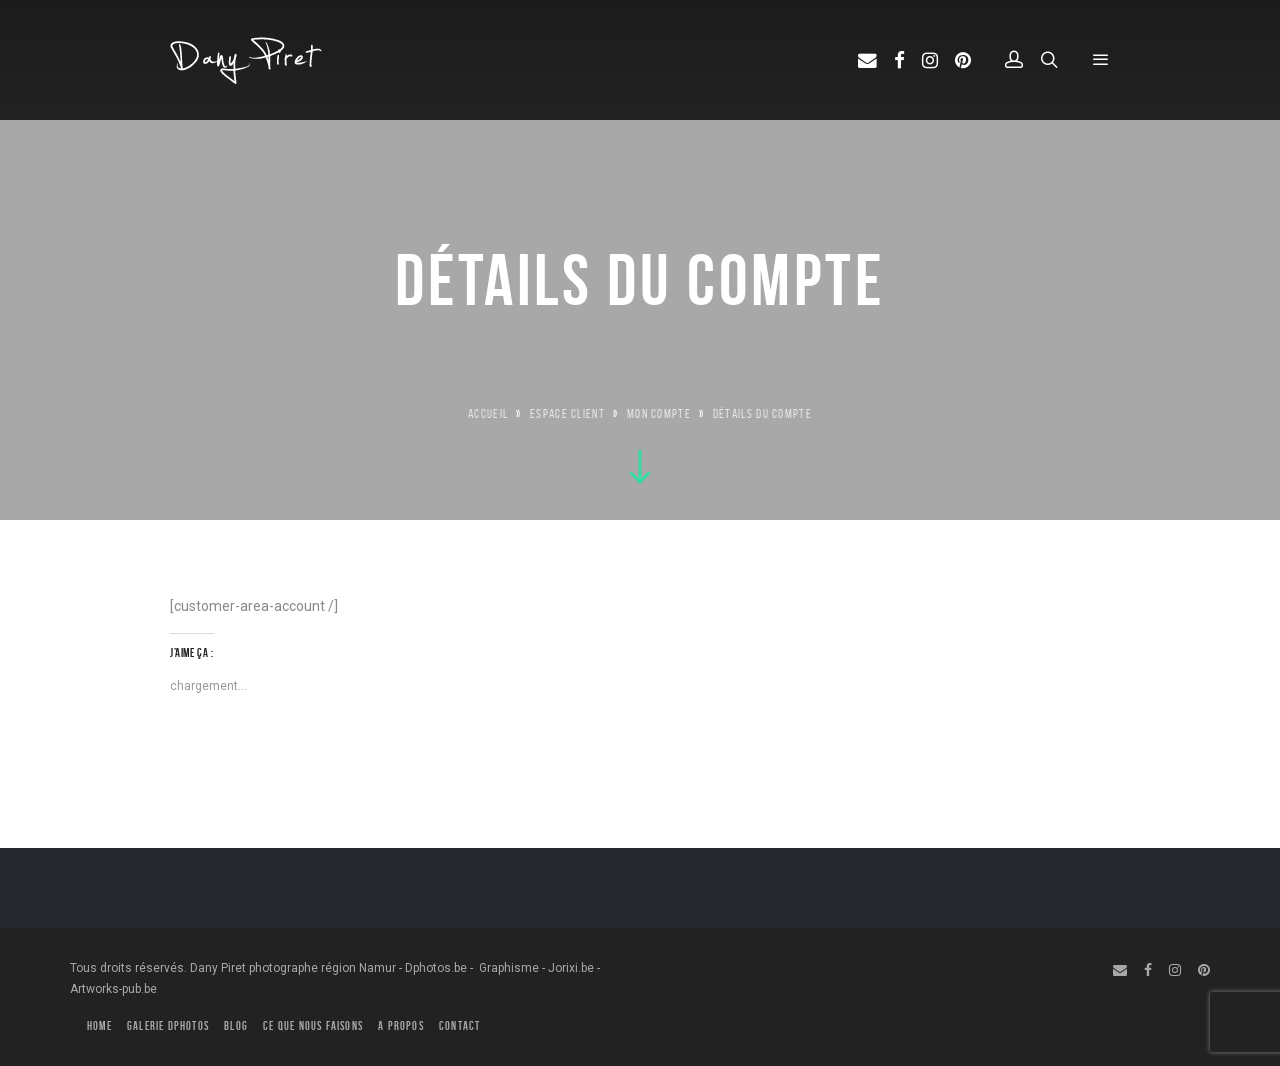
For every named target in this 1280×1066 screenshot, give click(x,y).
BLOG (236, 1025)
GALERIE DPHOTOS (168, 1025)
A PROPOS (401, 1025)
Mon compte (659, 413)
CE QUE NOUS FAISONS (313, 1025)
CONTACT (459, 1025)
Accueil (488, 413)
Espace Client (567, 413)
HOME (99, 1025)
